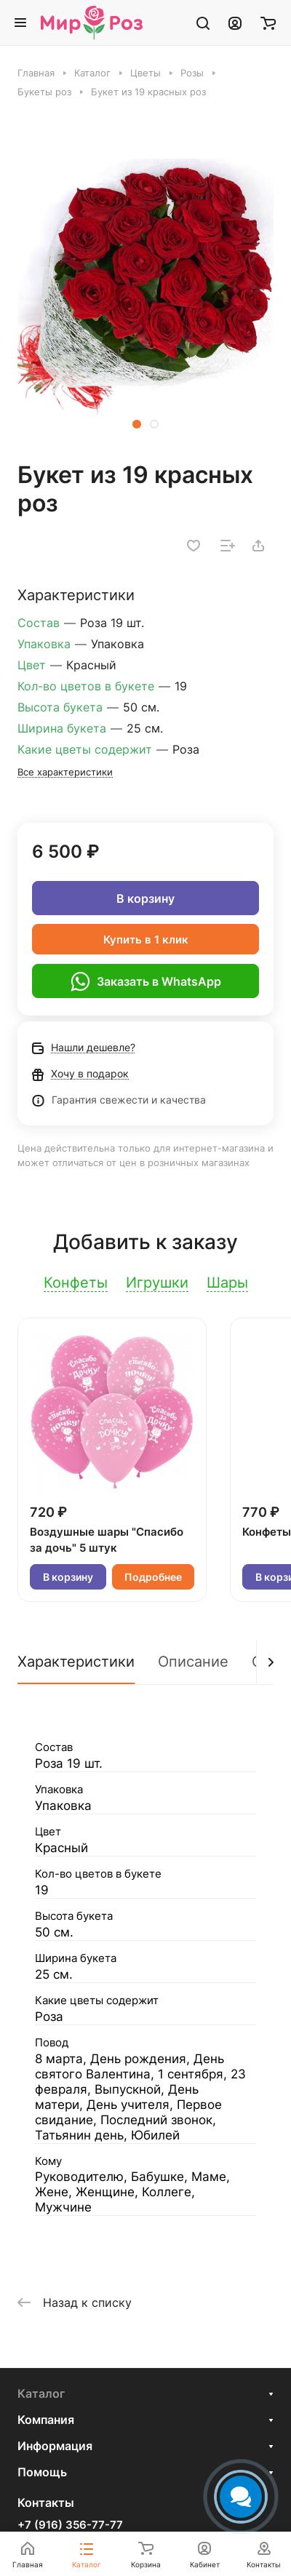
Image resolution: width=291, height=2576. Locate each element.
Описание (193, 1661)
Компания (45, 2419)
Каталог (41, 2393)
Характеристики (76, 1661)
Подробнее (153, 1577)
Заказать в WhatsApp (146, 981)
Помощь (42, 2472)
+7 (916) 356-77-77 (70, 2525)
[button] (136, 424)
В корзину (145, 898)
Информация (54, 2446)
